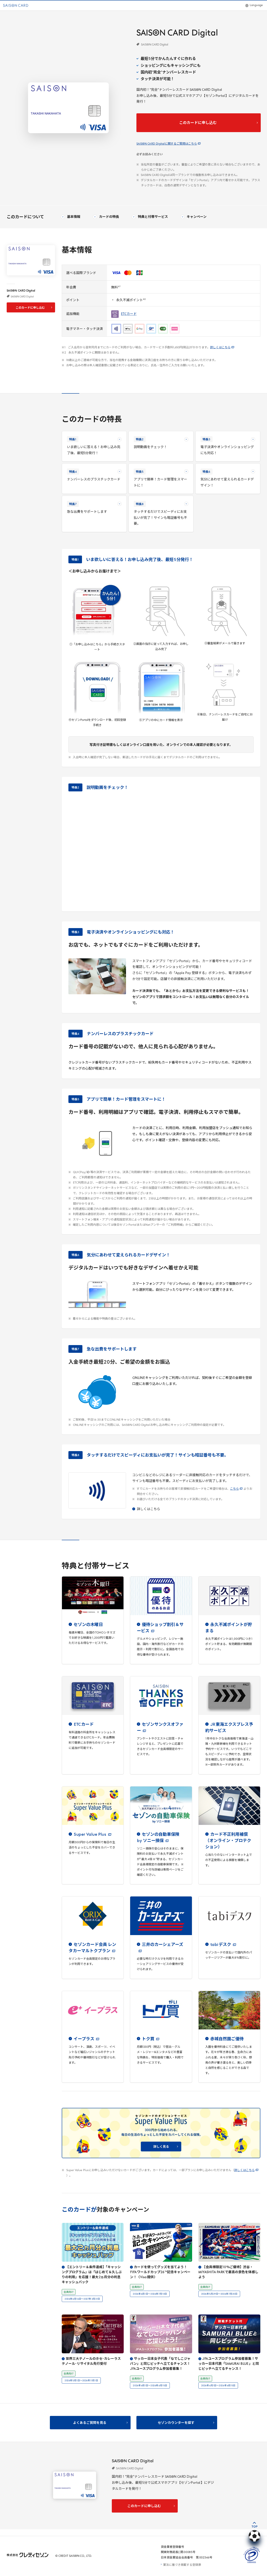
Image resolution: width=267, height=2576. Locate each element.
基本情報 (70, 223)
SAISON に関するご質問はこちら (168, 150)
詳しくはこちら (222, 354)
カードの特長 (106, 223)
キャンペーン (193, 223)
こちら (236, 1495)
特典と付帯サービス (150, 223)
